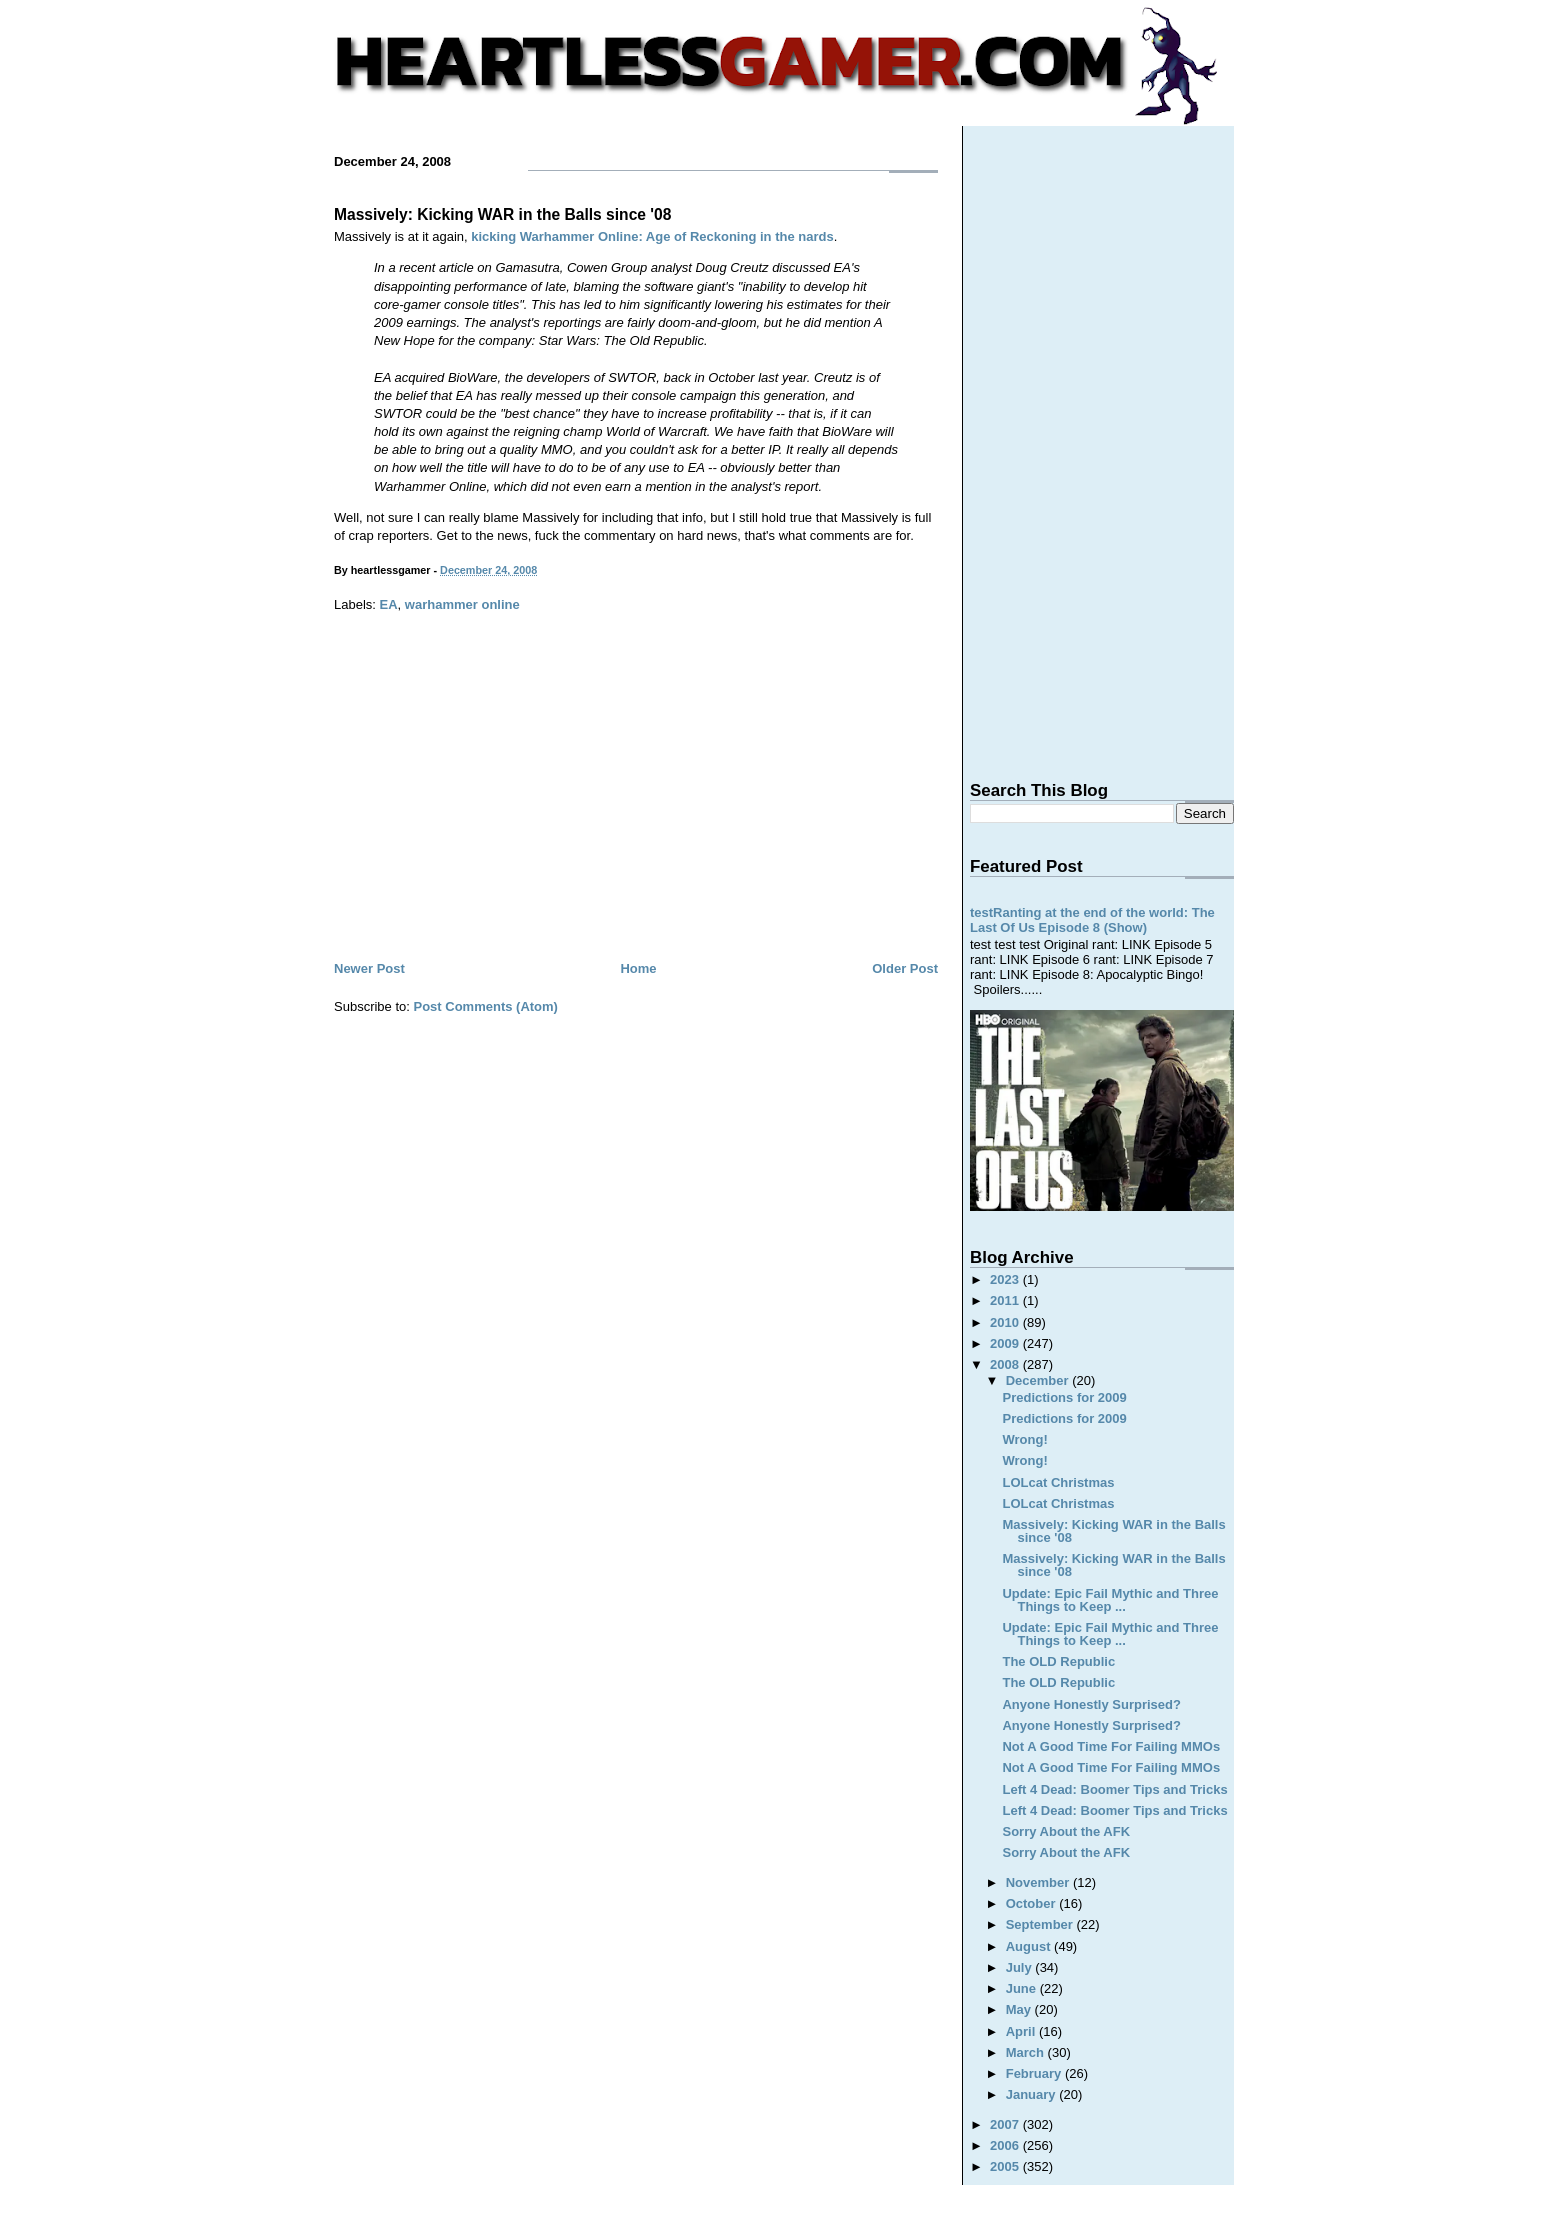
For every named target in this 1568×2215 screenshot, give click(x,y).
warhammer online (462, 604)
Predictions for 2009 (1064, 1397)
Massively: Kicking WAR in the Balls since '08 (502, 214)
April (1022, 2031)
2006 (1006, 2145)
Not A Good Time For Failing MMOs (1111, 1746)
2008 (1006, 1364)
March (1027, 2052)
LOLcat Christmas (1058, 1482)
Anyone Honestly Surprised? (1091, 1704)
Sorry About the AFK (1066, 1831)
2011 (1006, 1300)
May (1020, 2009)
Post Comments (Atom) (486, 1006)
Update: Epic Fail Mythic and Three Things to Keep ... (1110, 1600)
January (1032, 2094)
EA (389, 604)
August (1030, 1946)
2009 (1006, 1343)
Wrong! (1024, 1439)
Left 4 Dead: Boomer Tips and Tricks (1114, 1789)
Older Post (905, 968)
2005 (1006, 2166)
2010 (1006, 1322)
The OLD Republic (1058, 1661)
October (1032, 1903)
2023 (1006, 1279)
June (1023, 1988)
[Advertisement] (636, 807)
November (1039, 1882)
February (1035, 2073)
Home (638, 968)
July (1021, 1967)
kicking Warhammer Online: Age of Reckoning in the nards (652, 236)
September (1041, 1924)
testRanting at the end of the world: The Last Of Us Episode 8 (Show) (1092, 920)
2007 (1006, 2124)
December (1039, 1380)
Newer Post (369, 968)
